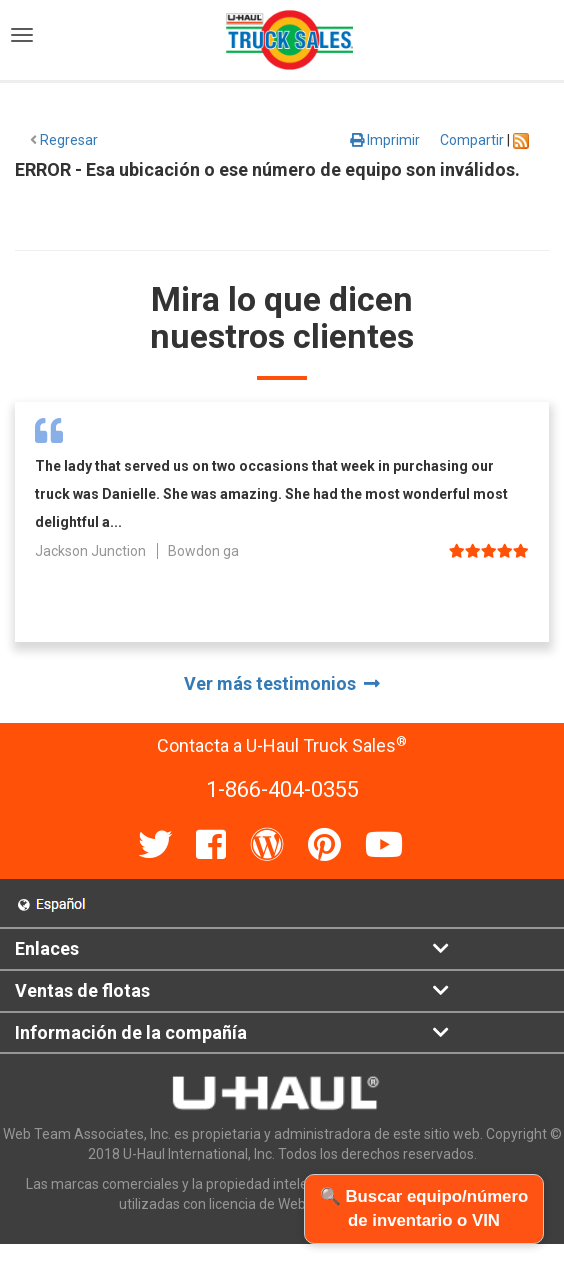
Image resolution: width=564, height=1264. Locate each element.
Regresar (64, 140)
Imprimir (385, 140)
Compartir (472, 140)
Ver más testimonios (282, 683)
